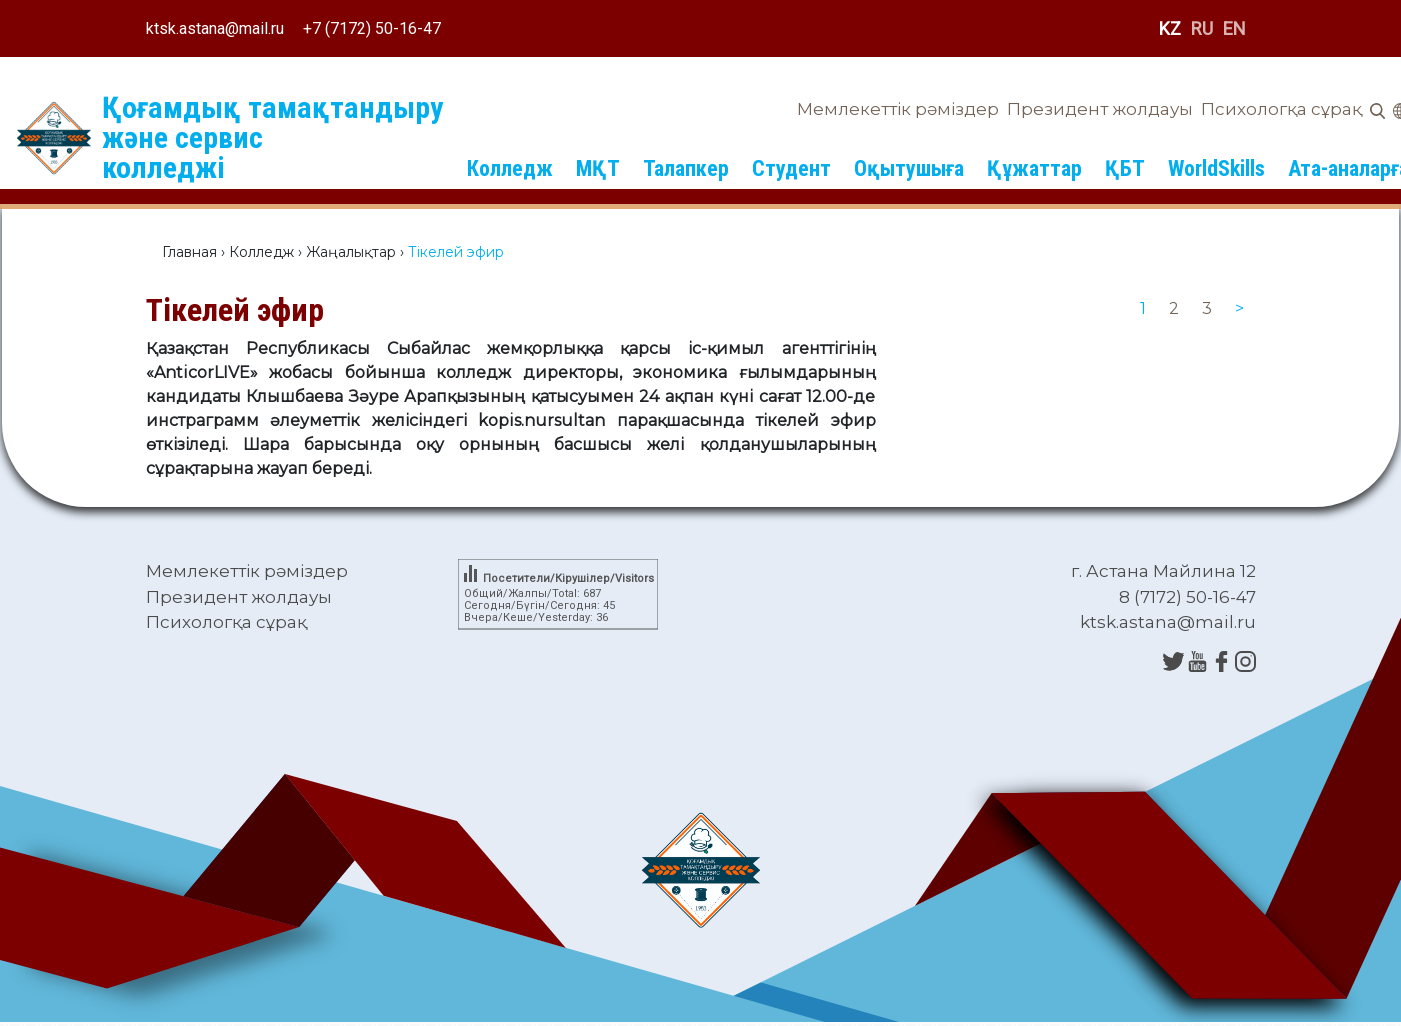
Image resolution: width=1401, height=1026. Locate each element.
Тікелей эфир (235, 310)
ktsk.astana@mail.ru (215, 28)
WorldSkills (1216, 168)
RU (1202, 28)
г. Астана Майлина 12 (1163, 571)
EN (1234, 28)
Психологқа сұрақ (1281, 109)
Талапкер (686, 168)
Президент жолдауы (1100, 109)
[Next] (1239, 309)
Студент (791, 168)
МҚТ (598, 168)
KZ (1170, 28)
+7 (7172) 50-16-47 (372, 28)
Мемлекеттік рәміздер (898, 109)
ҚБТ (1125, 168)
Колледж (510, 168)
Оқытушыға (909, 168)
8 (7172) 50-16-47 (1187, 597)
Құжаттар (1034, 168)
